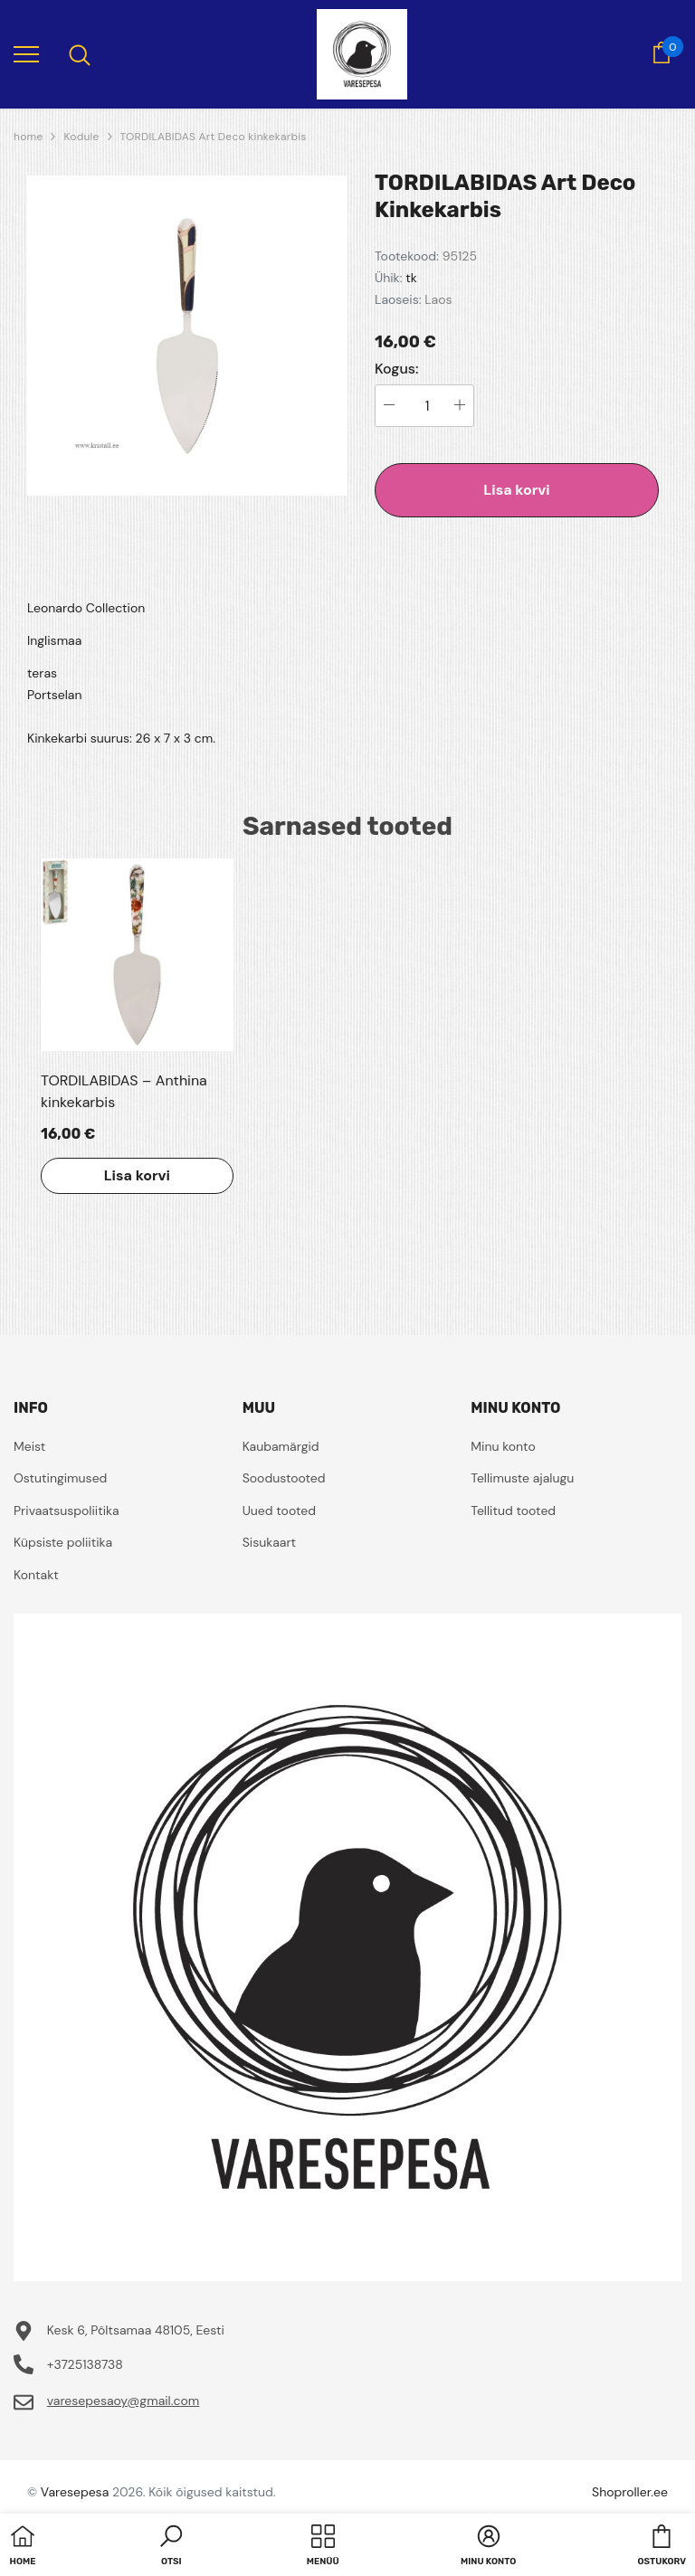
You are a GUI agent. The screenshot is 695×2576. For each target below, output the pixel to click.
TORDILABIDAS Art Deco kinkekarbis (213, 136)
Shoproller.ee (630, 2492)
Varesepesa (75, 2492)
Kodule (81, 136)
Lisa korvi (516, 489)
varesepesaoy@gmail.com (123, 2400)
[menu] (26, 53)
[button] (171, 2547)
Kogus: (397, 369)
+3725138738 (85, 2364)
